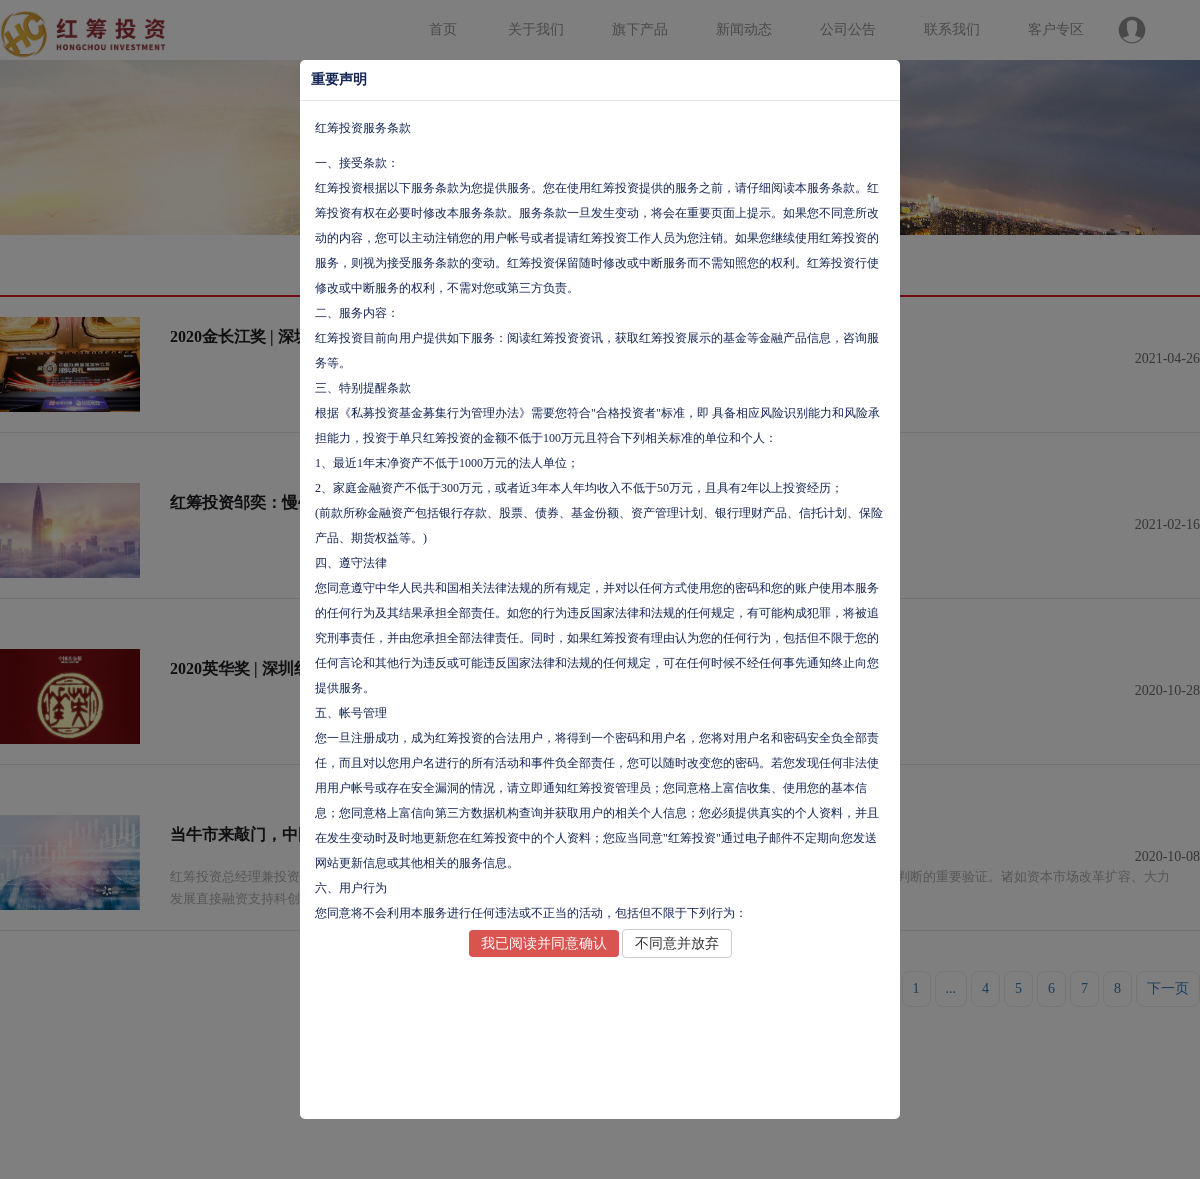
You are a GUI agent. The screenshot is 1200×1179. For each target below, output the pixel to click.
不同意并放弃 (677, 943)
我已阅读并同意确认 (544, 943)
